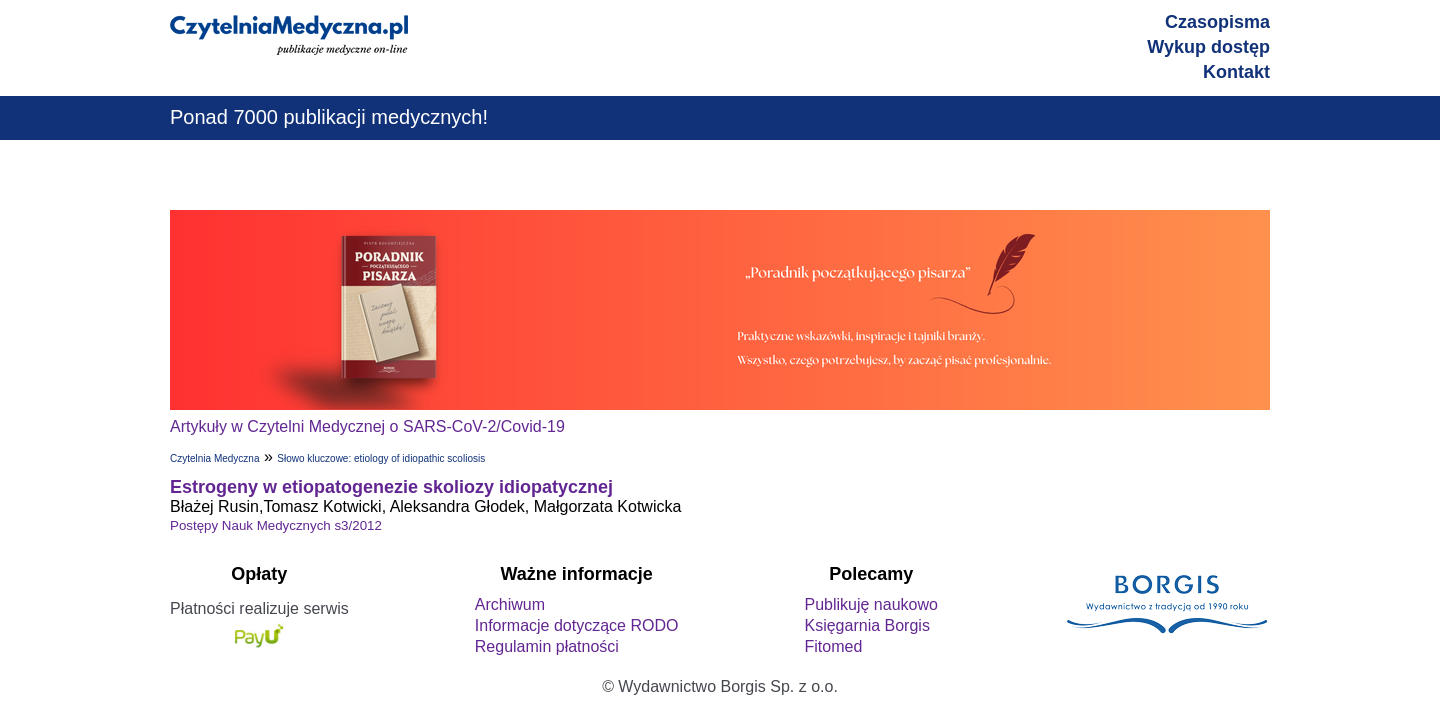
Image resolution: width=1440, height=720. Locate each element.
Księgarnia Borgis (866, 625)
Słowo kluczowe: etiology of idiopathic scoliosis (381, 458)
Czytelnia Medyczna (214, 458)
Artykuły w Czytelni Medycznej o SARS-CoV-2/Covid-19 (367, 426)
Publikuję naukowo (870, 604)
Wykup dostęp (1208, 47)
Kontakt (1236, 72)
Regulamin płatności (547, 646)
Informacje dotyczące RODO (577, 625)
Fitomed (833, 646)
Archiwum (510, 604)
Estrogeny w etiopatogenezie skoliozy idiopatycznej (391, 487)
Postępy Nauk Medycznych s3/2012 (276, 525)
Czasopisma (1217, 22)
